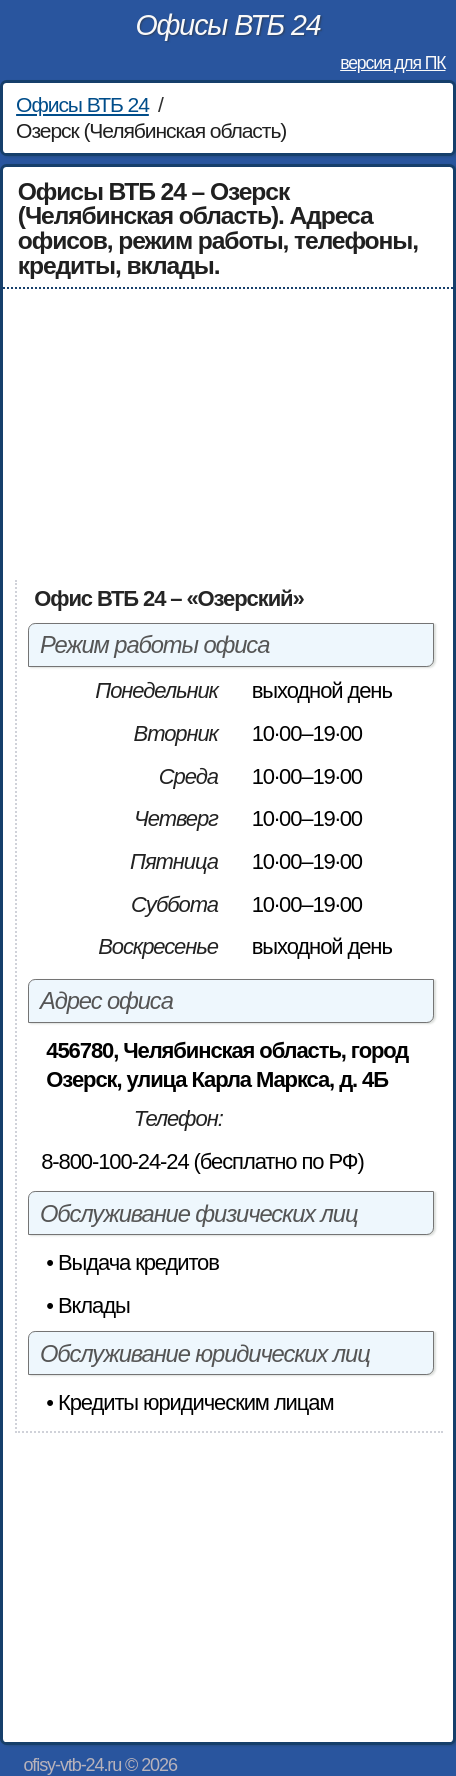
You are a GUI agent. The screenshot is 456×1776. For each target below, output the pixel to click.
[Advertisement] (228, 434)
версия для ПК (392, 63)
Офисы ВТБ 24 (227, 25)
